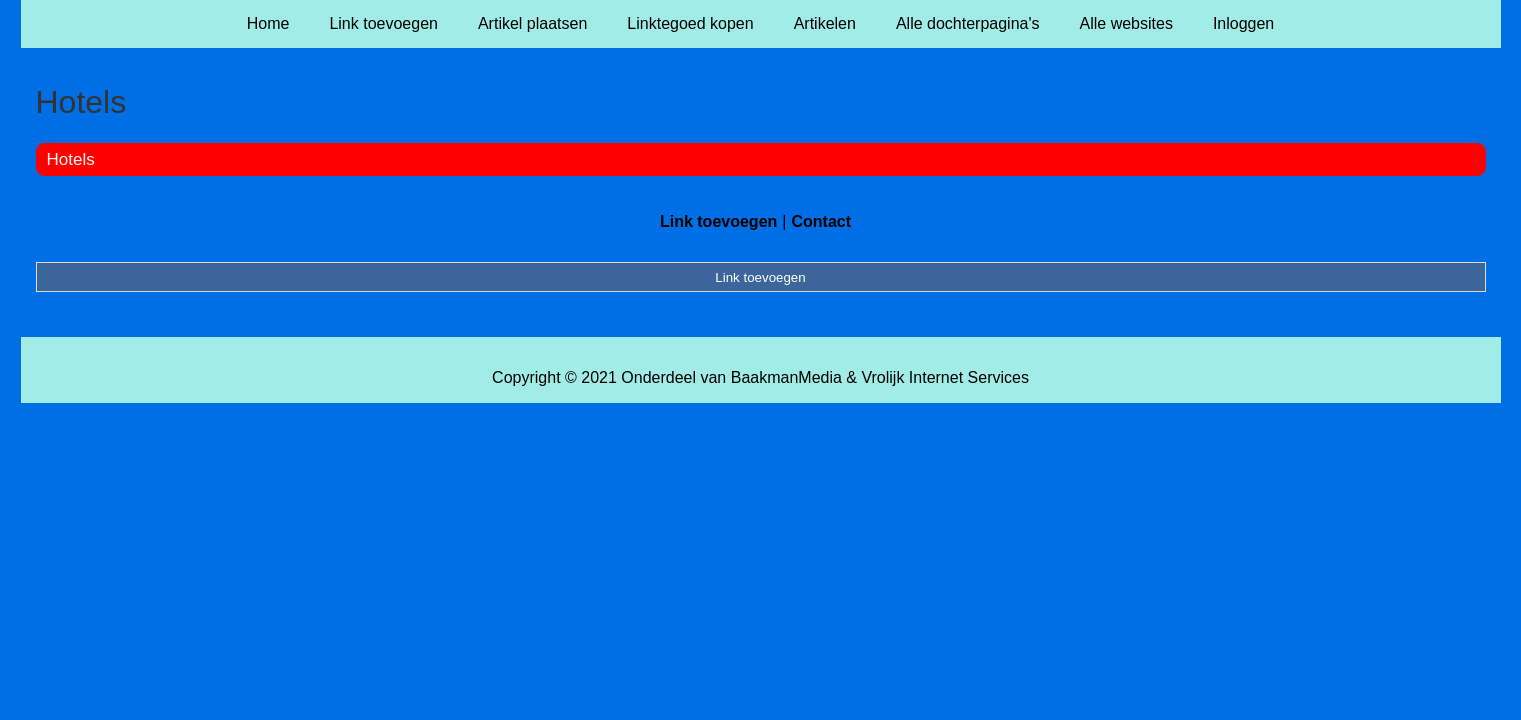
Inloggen (1243, 23)
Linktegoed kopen (690, 23)
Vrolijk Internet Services (944, 377)
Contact (821, 221)
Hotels (71, 159)
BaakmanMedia (786, 377)
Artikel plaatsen (532, 23)
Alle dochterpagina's (968, 23)
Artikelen (825, 23)
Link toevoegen (383, 23)
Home (268, 23)
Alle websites (1126, 23)
